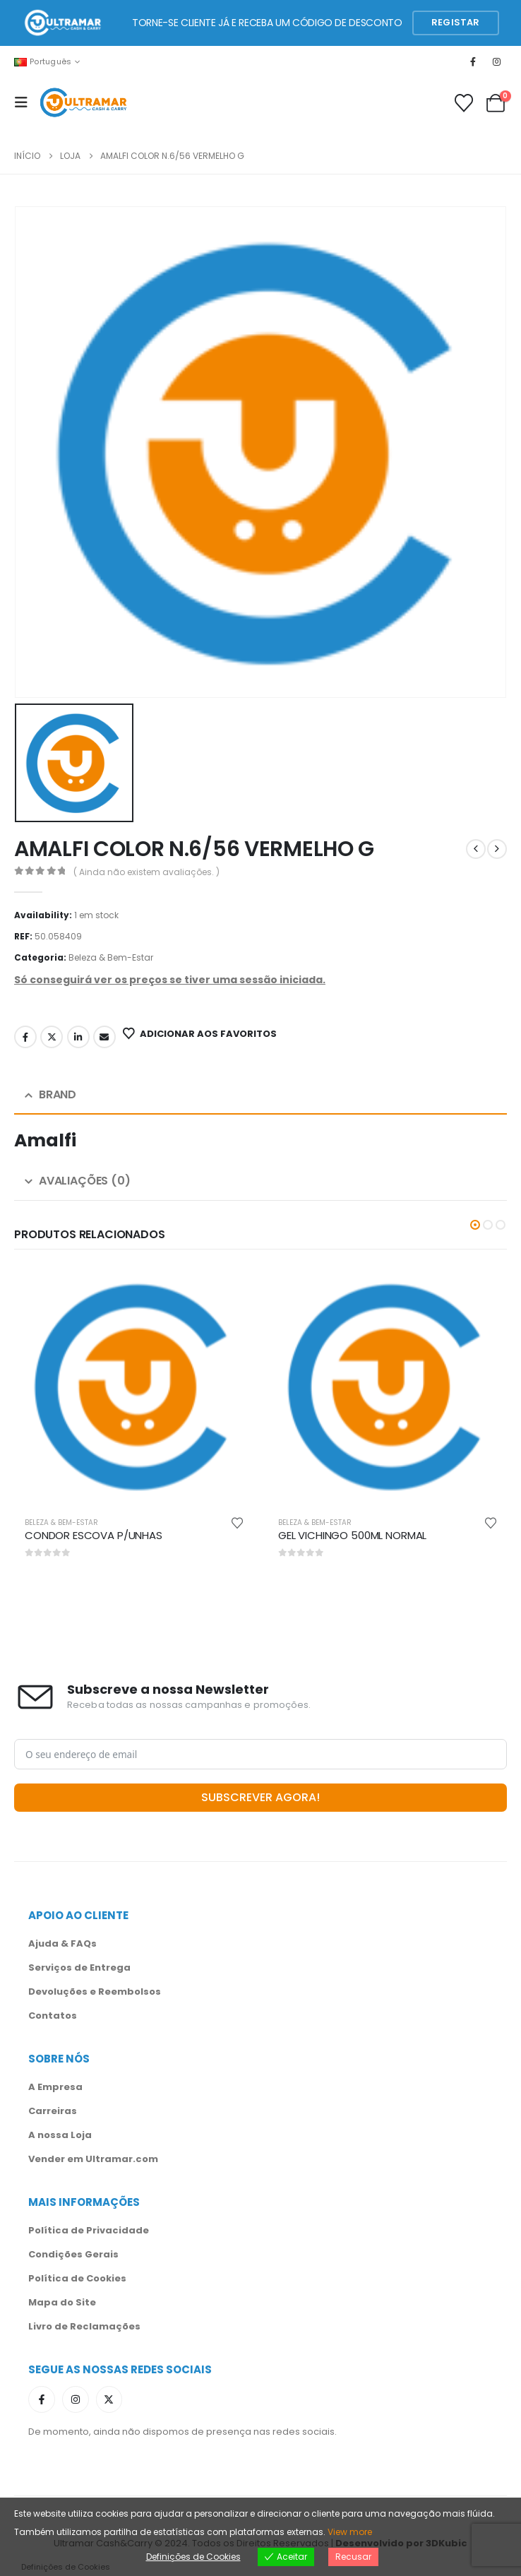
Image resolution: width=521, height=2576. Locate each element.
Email (104, 1037)
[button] (475, 1224)
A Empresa (55, 2087)
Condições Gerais (73, 2254)
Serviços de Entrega (79, 1967)
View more (350, 2532)
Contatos (52, 2015)
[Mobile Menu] (25, 102)
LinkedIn (78, 1037)
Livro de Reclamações (84, 2326)
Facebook (25, 1037)
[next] (497, 849)
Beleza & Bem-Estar (110, 957)
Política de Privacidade (88, 2230)
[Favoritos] (464, 103)
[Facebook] (473, 61)
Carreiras (52, 2111)
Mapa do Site (62, 2302)
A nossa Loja (60, 2135)
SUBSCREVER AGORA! (260, 1797)
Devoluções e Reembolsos (94, 1991)
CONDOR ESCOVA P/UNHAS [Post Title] (93, 1535)
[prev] (476, 849)
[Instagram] (497, 61)
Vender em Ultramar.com (93, 2159)
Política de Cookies (77, 2278)
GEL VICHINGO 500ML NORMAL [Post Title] (352, 1535)
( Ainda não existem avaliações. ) (146, 872)
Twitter (51, 1037)
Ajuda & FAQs (62, 1943)
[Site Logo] (83, 103)
